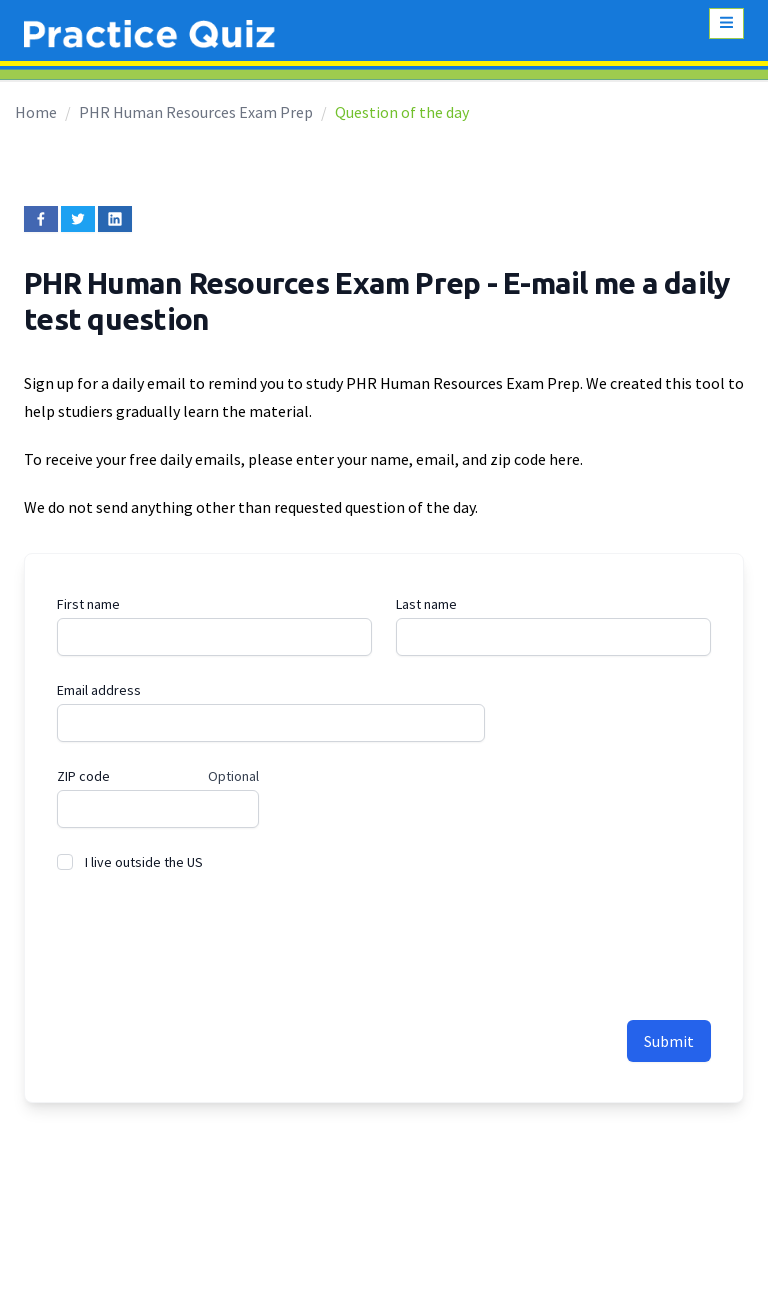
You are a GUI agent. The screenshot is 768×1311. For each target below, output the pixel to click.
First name (88, 604)
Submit (669, 1041)
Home (36, 112)
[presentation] (209, 935)
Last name (426, 604)
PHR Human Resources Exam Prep (196, 112)
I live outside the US (144, 862)
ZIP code (83, 776)
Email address (99, 690)
